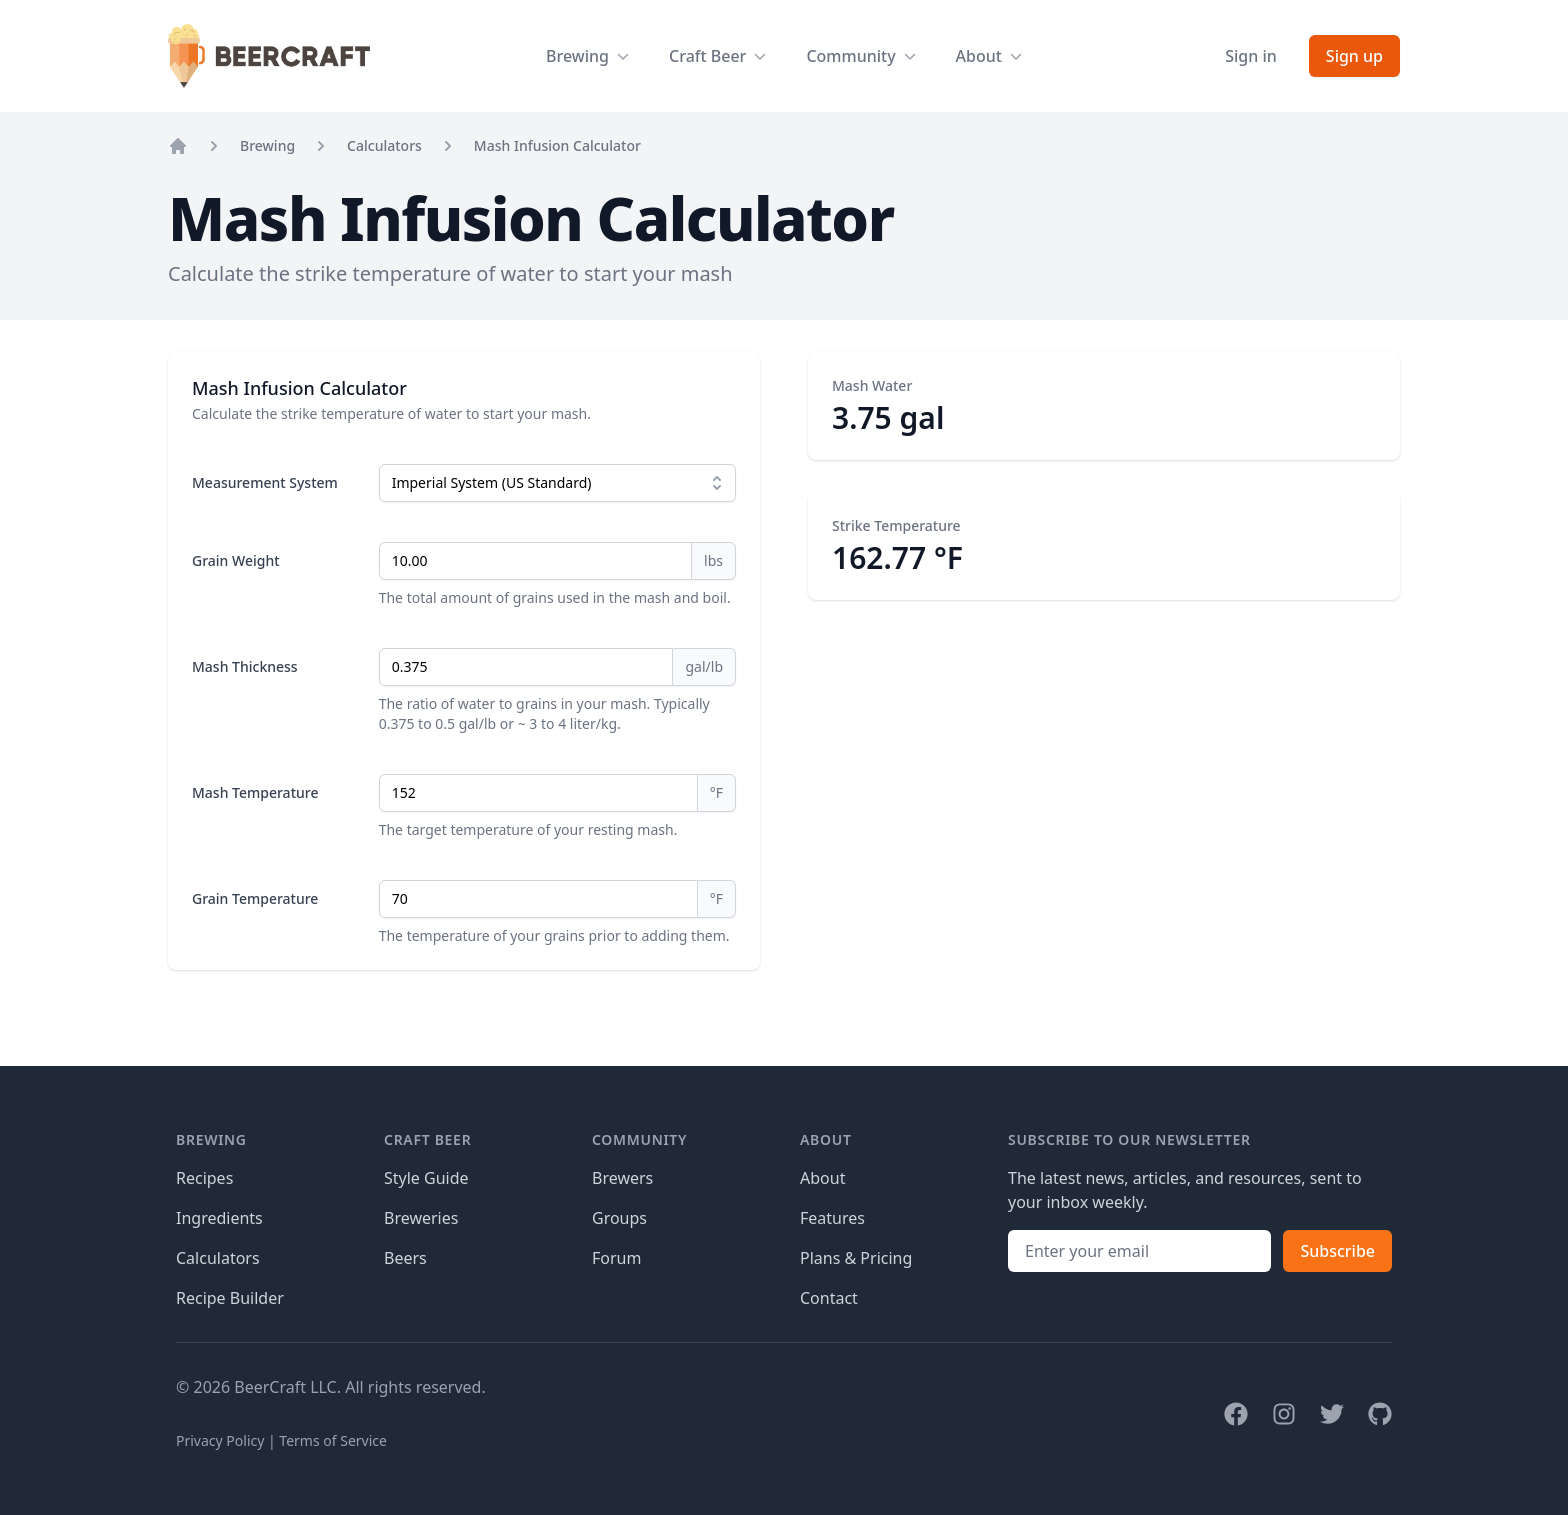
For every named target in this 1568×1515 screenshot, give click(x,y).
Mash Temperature (255, 792)
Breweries (421, 1218)
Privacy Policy (220, 1440)
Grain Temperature (255, 898)
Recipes (204, 1178)
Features (832, 1218)
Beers (405, 1258)
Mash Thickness (245, 666)
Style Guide (426, 1178)
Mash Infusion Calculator (557, 145)
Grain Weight (236, 560)
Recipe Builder (230, 1298)
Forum (616, 1258)
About (822, 1178)
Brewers (622, 1178)
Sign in (1251, 56)
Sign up (1354, 56)
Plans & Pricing (856, 1258)
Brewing (267, 145)
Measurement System (265, 482)
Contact (829, 1298)
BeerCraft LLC (285, 1387)
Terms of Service (333, 1440)
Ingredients (219, 1218)
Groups (619, 1218)
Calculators (384, 145)
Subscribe (1337, 1251)
